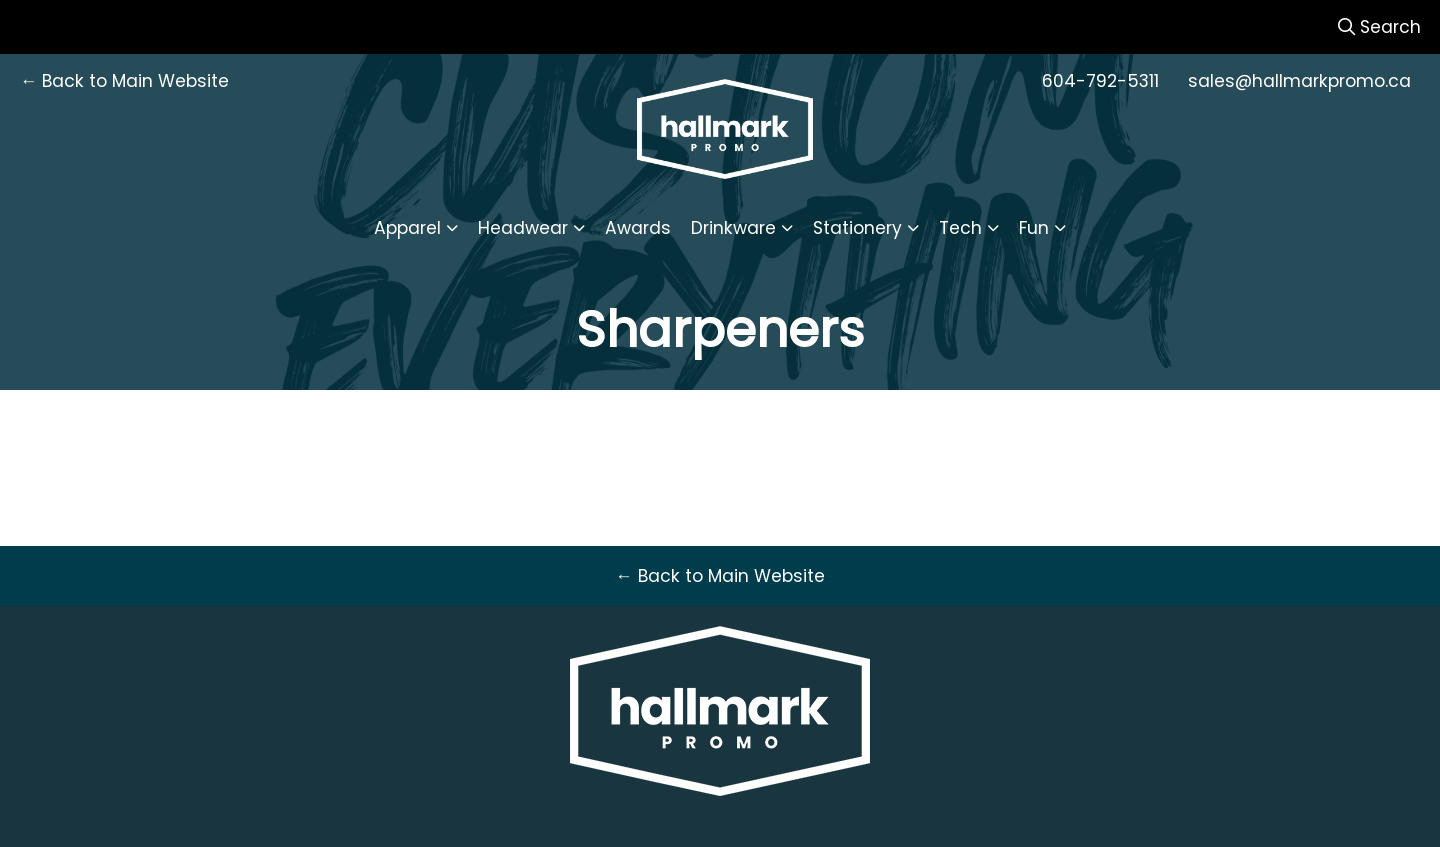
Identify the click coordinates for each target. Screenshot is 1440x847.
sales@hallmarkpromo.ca (1299, 81)
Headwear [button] (523, 228)
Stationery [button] (857, 228)
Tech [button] (960, 228)
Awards (638, 228)
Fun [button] (1034, 228)
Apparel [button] (407, 228)
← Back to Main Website (124, 81)
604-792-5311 (1100, 81)
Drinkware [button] (733, 228)
